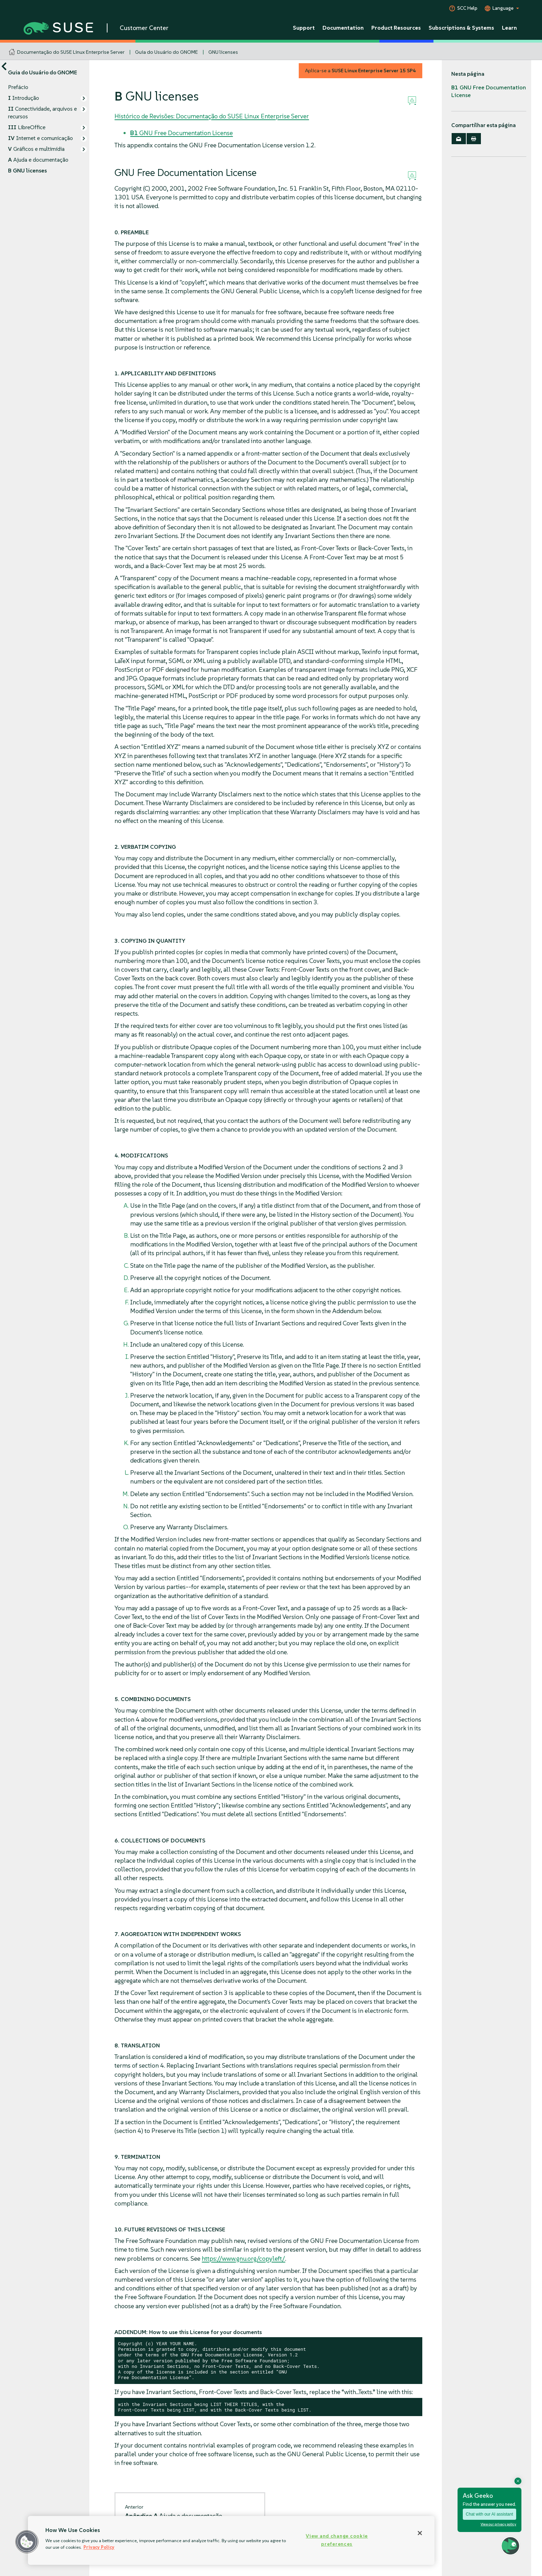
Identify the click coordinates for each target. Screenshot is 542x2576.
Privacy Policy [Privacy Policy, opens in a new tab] (98, 2547)
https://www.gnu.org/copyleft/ (243, 2258)
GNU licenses (223, 52)
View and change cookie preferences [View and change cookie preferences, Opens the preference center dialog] (337, 2540)
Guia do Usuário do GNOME (166, 52)
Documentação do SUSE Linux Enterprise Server (71, 52)
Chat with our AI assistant (489, 2514)
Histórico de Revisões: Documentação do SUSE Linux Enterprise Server (211, 116)
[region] (231, 2540)
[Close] (420, 2533)
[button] (27, 2542)
